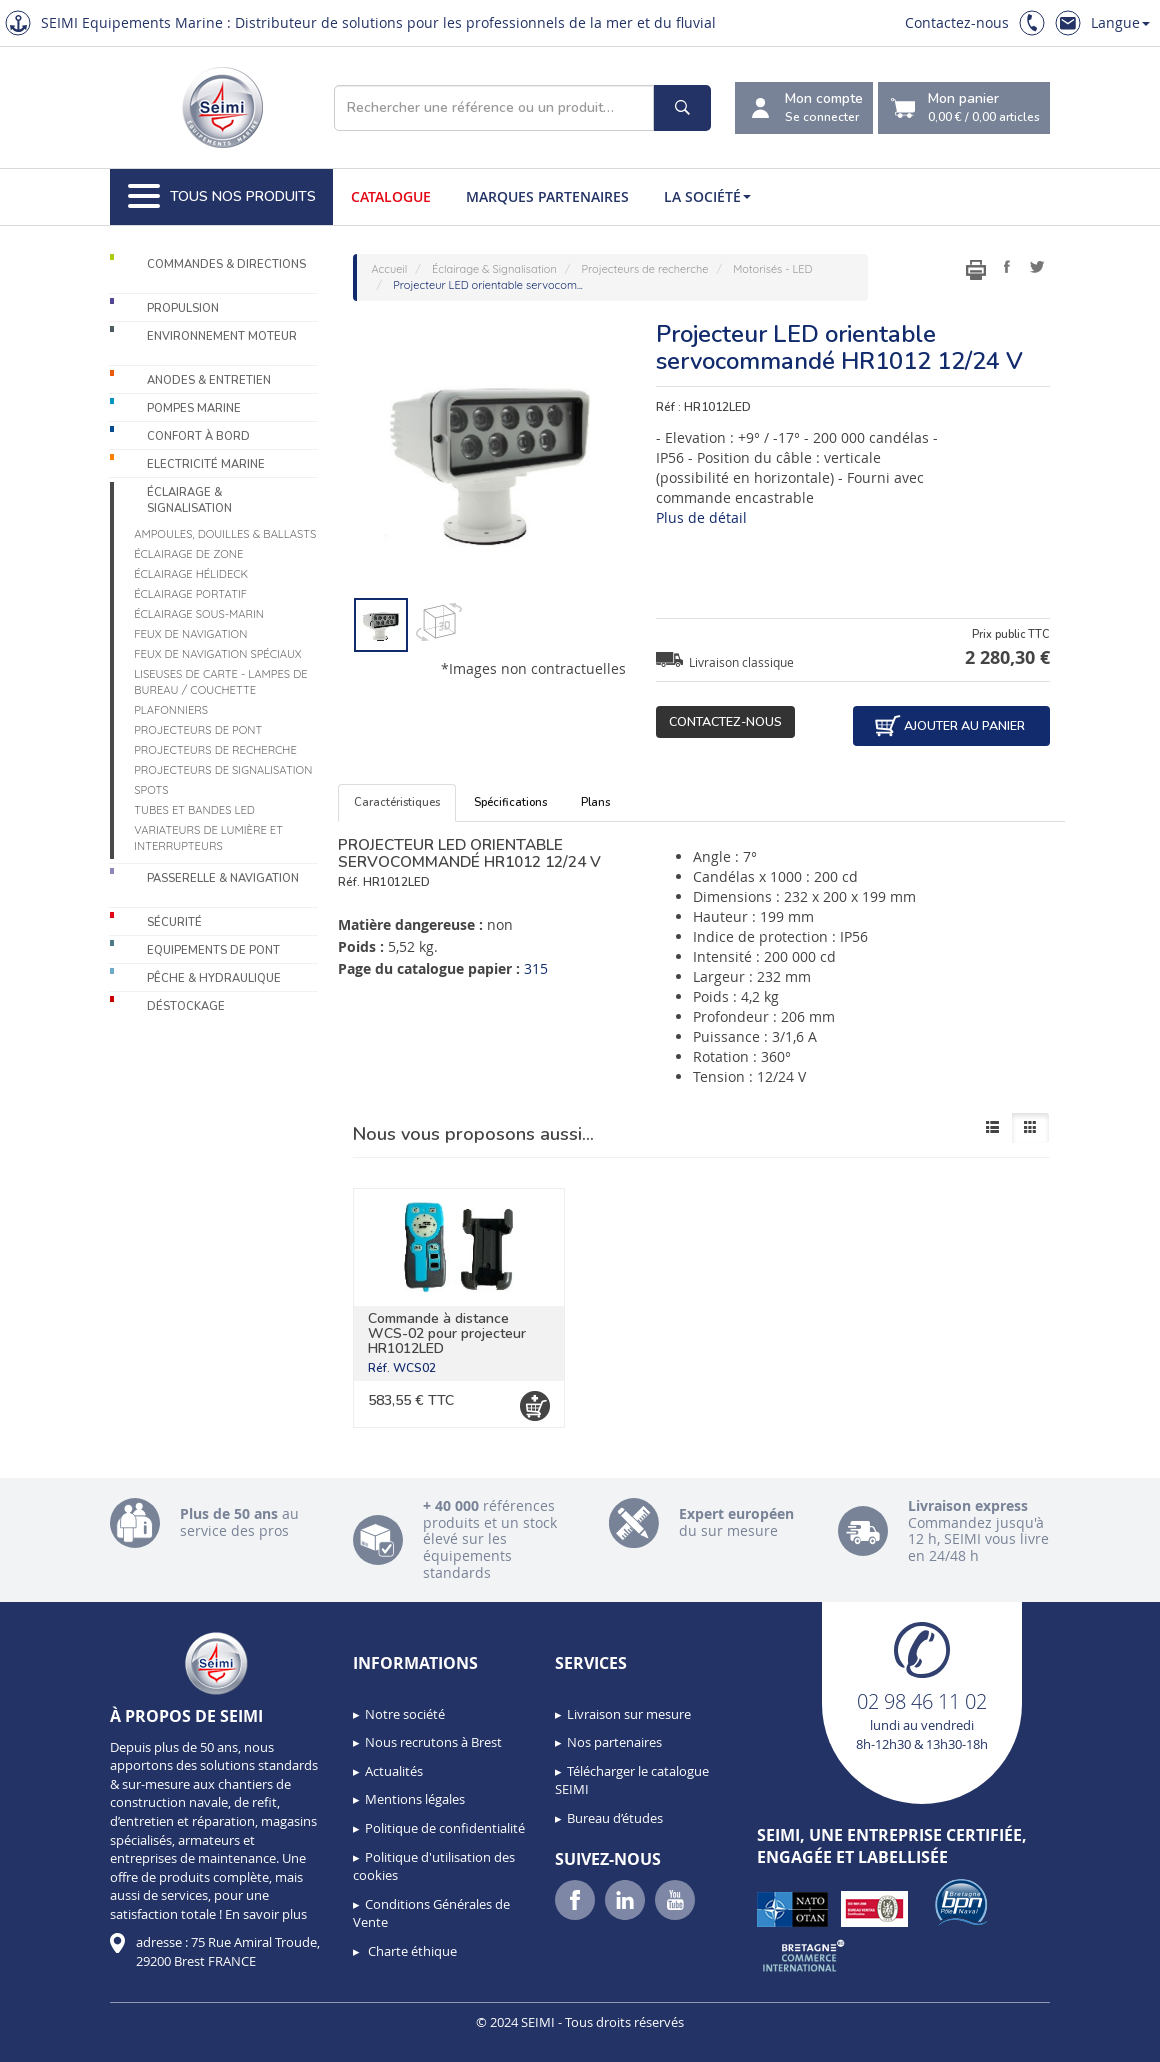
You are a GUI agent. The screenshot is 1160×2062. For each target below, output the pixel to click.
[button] (60, 2040)
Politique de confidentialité (445, 1828)
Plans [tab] (595, 802)
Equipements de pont (213, 950)
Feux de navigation (190, 634)
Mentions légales (415, 1799)
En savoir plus (266, 1914)
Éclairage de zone (188, 554)
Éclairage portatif (190, 594)
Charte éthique (411, 1951)
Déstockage (186, 1006)
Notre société (405, 1714)
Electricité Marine (206, 464)
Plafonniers (171, 710)
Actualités (394, 1771)
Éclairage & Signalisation (189, 500)
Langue (1120, 22)
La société (707, 196)
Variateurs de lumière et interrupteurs (208, 838)
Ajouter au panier (949, 726)
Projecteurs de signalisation (223, 770)
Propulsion (183, 308)
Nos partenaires (614, 1742)
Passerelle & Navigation (223, 878)
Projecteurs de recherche (215, 750)
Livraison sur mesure (629, 1714)
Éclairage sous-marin (199, 614)
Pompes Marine (194, 408)
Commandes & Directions (226, 264)
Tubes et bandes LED (194, 810)
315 (536, 968)
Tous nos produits (222, 197)
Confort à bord (198, 436)
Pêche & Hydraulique (214, 978)
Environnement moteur (222, 336)
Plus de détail (701, 517)
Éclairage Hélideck (191, 574)
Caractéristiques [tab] (397, 802)
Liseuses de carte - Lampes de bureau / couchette (220, 682)
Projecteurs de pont (198, 730)
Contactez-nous (957, 22)
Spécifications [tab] (510, 802)
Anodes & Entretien (209, 380)
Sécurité (174, 922)
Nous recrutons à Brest (433, 1742)
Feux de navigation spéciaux (217, 654)
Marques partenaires (547, 196)
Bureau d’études (615, 1818)
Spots (151, 790)
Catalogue (391, 196)
